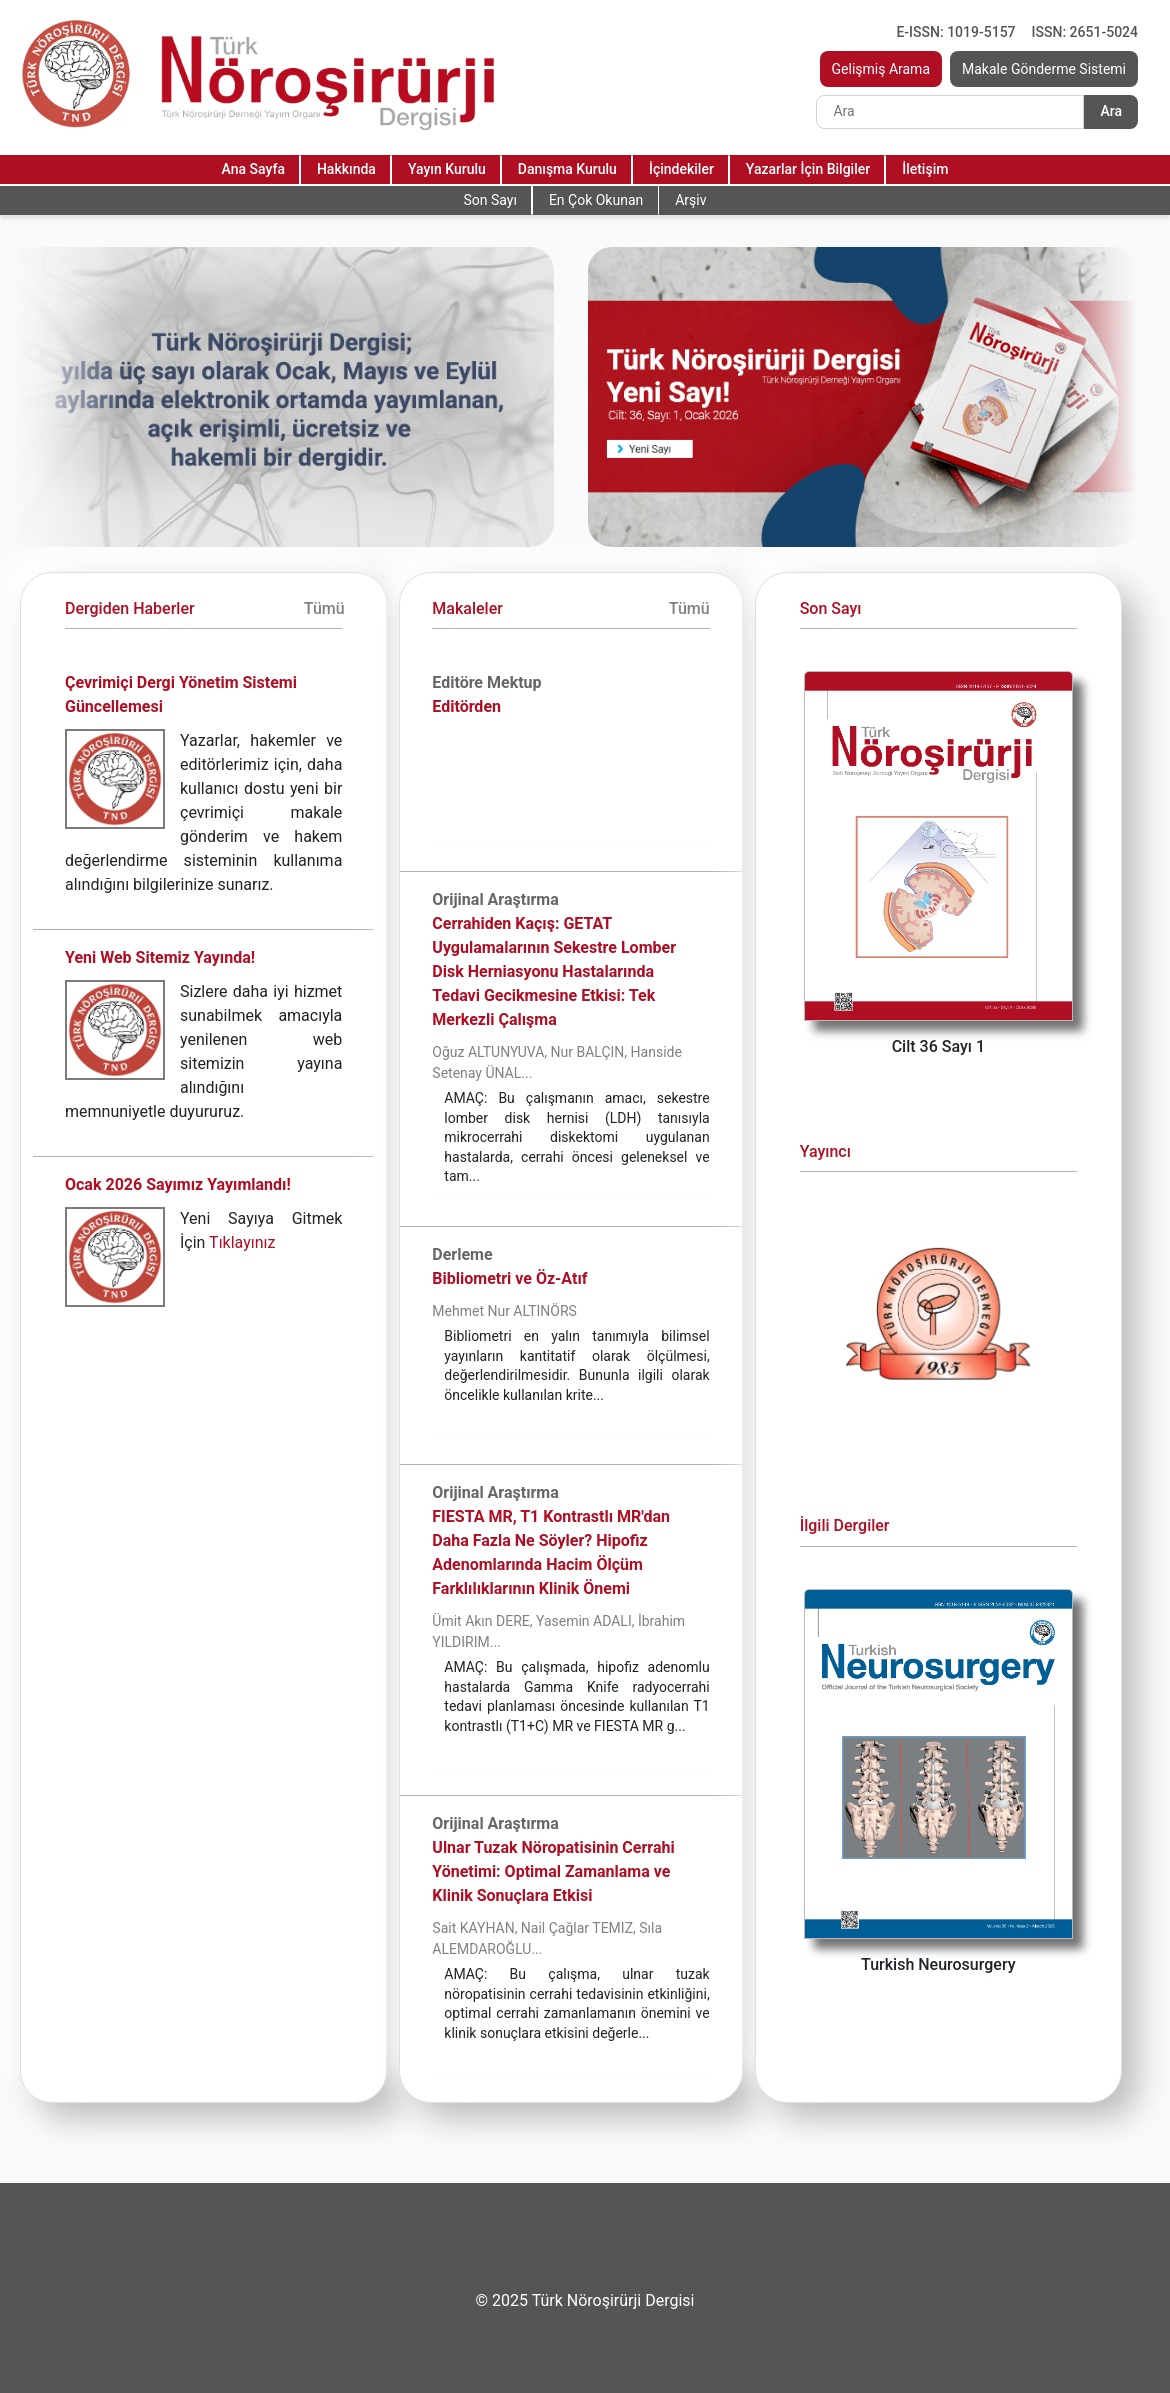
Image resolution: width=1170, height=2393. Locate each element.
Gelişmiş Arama (881, 69)
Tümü (324, 608)
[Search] (950, 112)
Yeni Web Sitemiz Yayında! (160, 957)
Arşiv (690, 200)
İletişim (925, 169)
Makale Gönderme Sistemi (1044, 69)
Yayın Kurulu (447, 169)
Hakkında (346, 169)
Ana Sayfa (253, 169)
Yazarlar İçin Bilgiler (808, 169)
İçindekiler (681, 169)
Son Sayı (489, 200)
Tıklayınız (242, 1242)
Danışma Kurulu (567, 169)
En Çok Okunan (596, 200)
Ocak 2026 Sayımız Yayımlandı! (178, 1184)
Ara (1111, 111)
